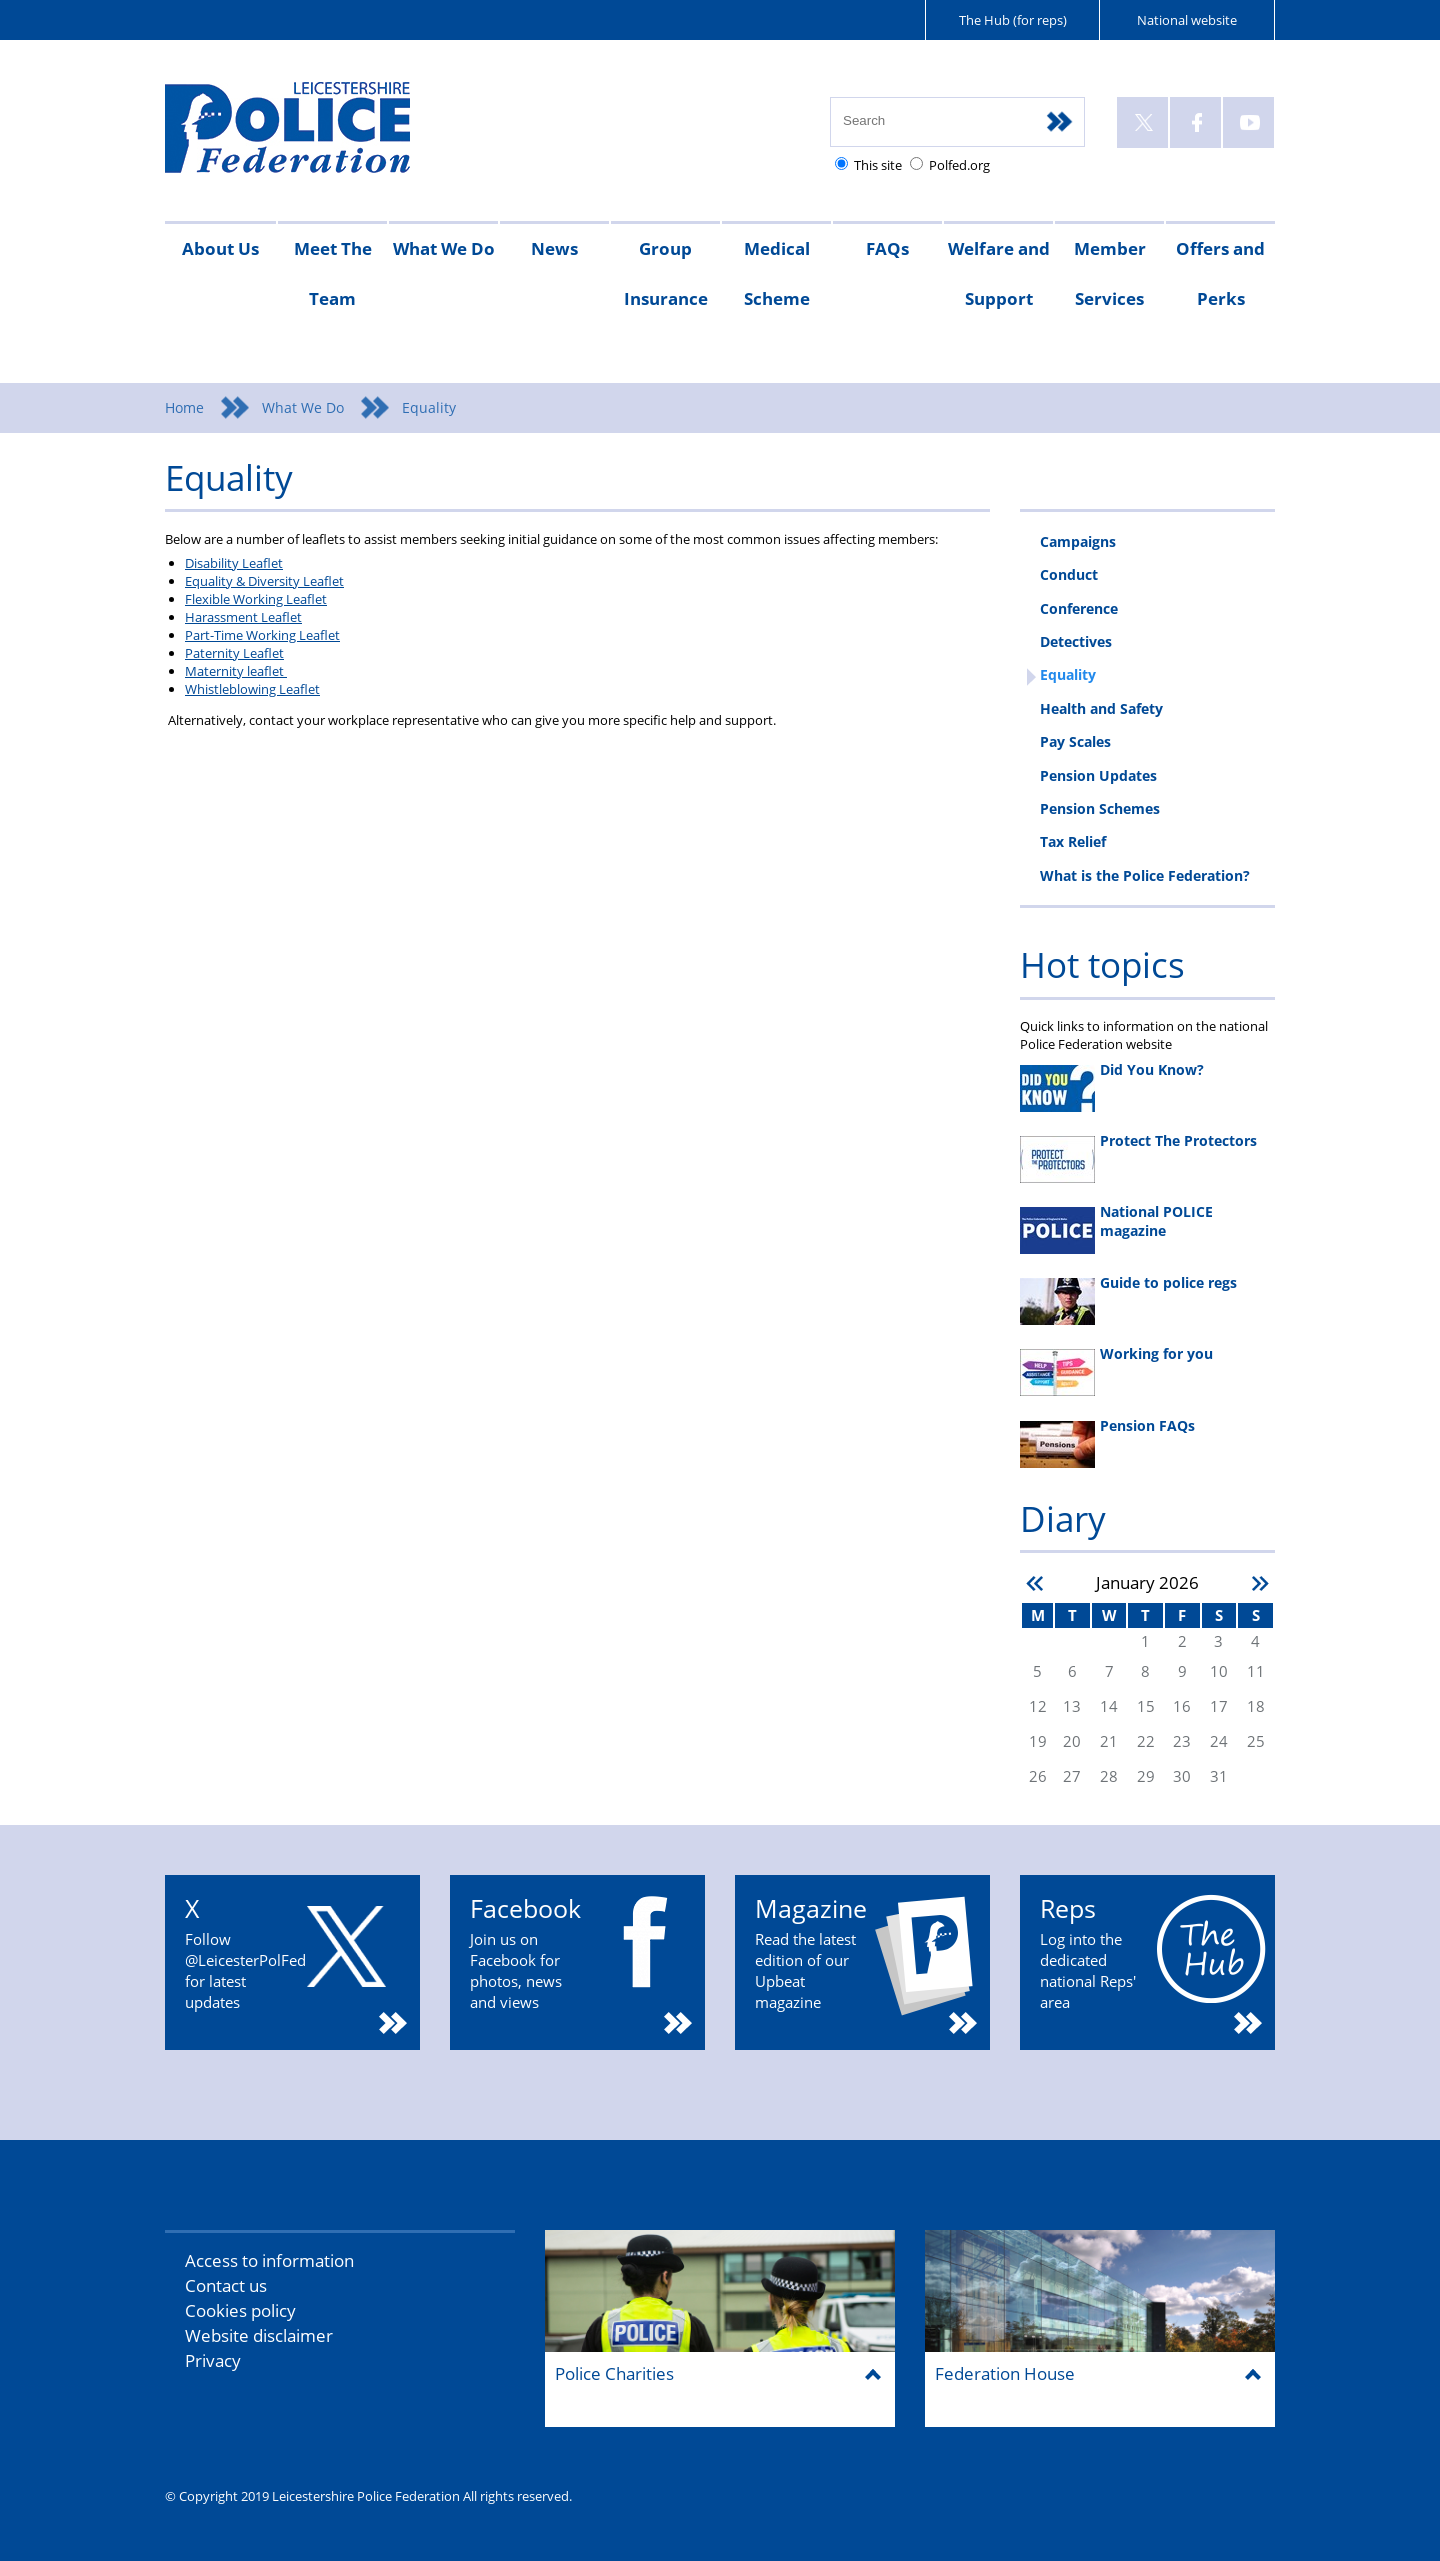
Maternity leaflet (236, 671)
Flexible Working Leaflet (256, 599)
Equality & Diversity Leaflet (264, 581)
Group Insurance (666, 273)
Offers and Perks (1220, 273)
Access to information (269, 2260)
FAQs (887, 248)
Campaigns (1078, 541)
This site (878, 165)
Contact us (226, 2285)
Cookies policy (240, 2310)
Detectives (1076, 641)
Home (184, 407)
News (554, 248)
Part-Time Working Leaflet (262, 635)
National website (1187, 20)
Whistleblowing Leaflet (252, 689)
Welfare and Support (999, 273)
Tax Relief (1073, 841)
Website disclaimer (259, 2335)
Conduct (1069, 574)
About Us (220, 248)
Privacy (213, 2360)
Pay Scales (1075, 741)
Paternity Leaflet (234, 653)
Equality (1068, 674)
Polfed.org (959, 165)
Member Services (1110, 273)
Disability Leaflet (234, 563)
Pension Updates (1098, 775)
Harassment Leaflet (243, 617)
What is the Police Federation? (1145, 875)
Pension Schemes (1100, 808)
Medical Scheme (777, 273)
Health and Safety (1101, 708)
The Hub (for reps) (1013, 20)
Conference (1079, 608)
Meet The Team (333, 273)
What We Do (444, 248)
